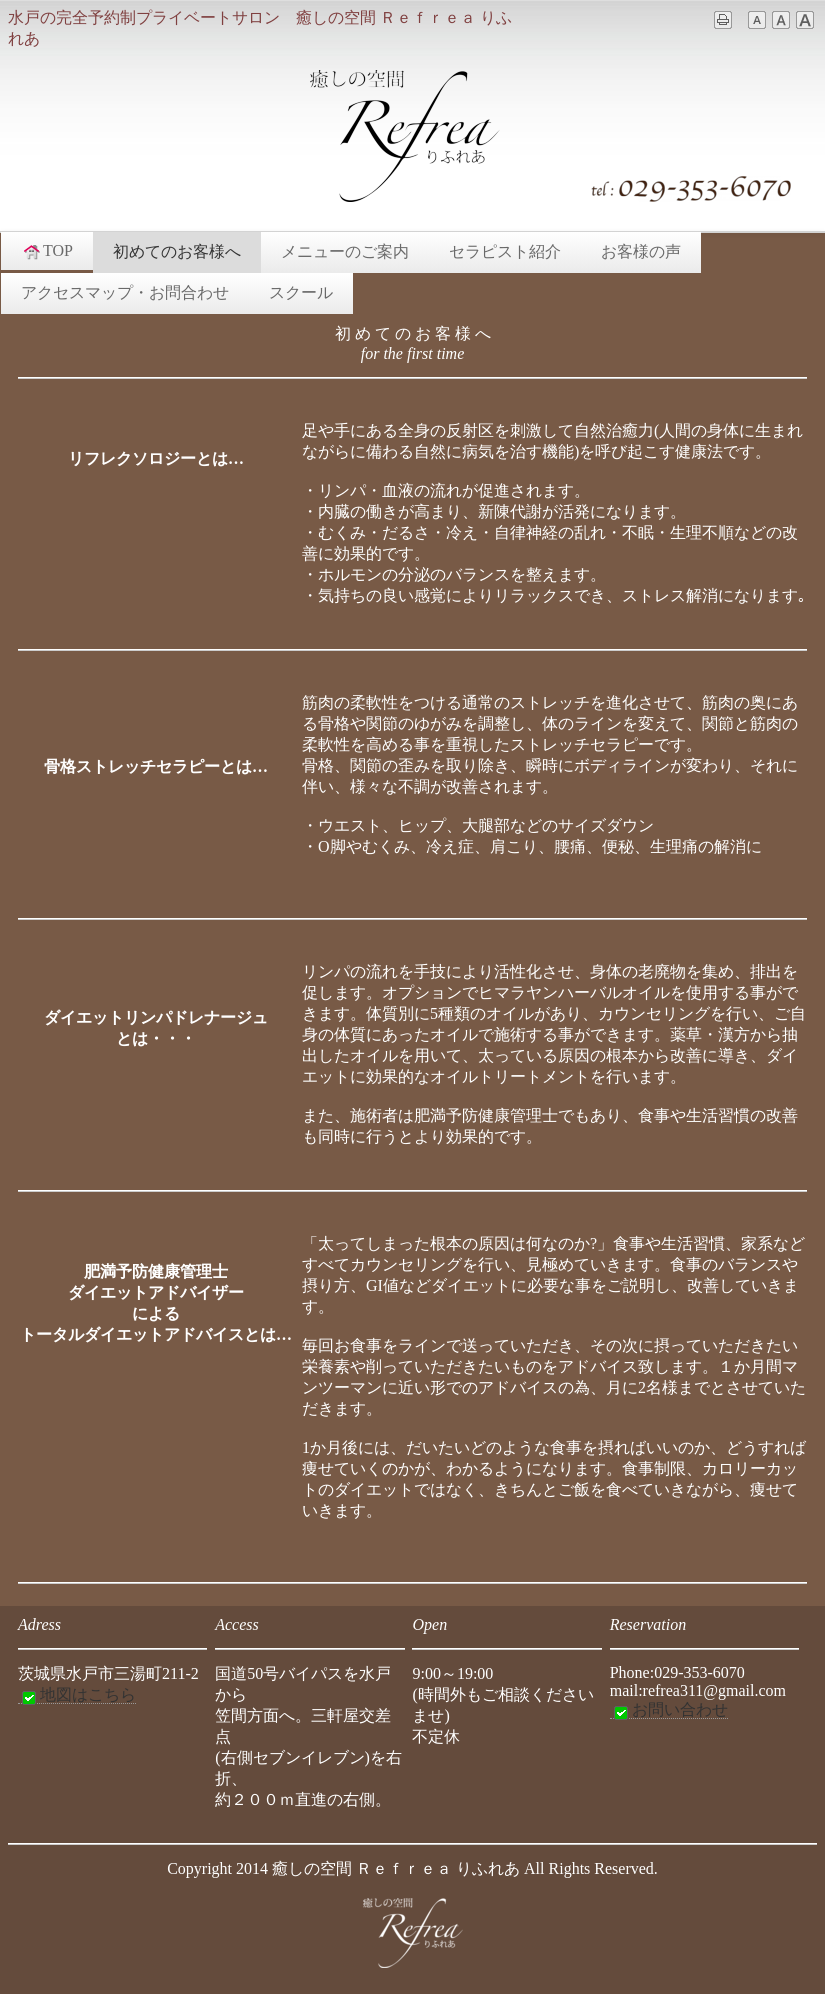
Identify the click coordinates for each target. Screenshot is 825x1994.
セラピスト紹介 (505, 251)
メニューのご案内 (345, 251)
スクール (301, 292)
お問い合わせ (669, 1710)
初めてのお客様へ (177, 251)
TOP (47, 251)
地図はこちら (77, 1695)
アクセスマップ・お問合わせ (125, 292)
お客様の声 (641, 251)
